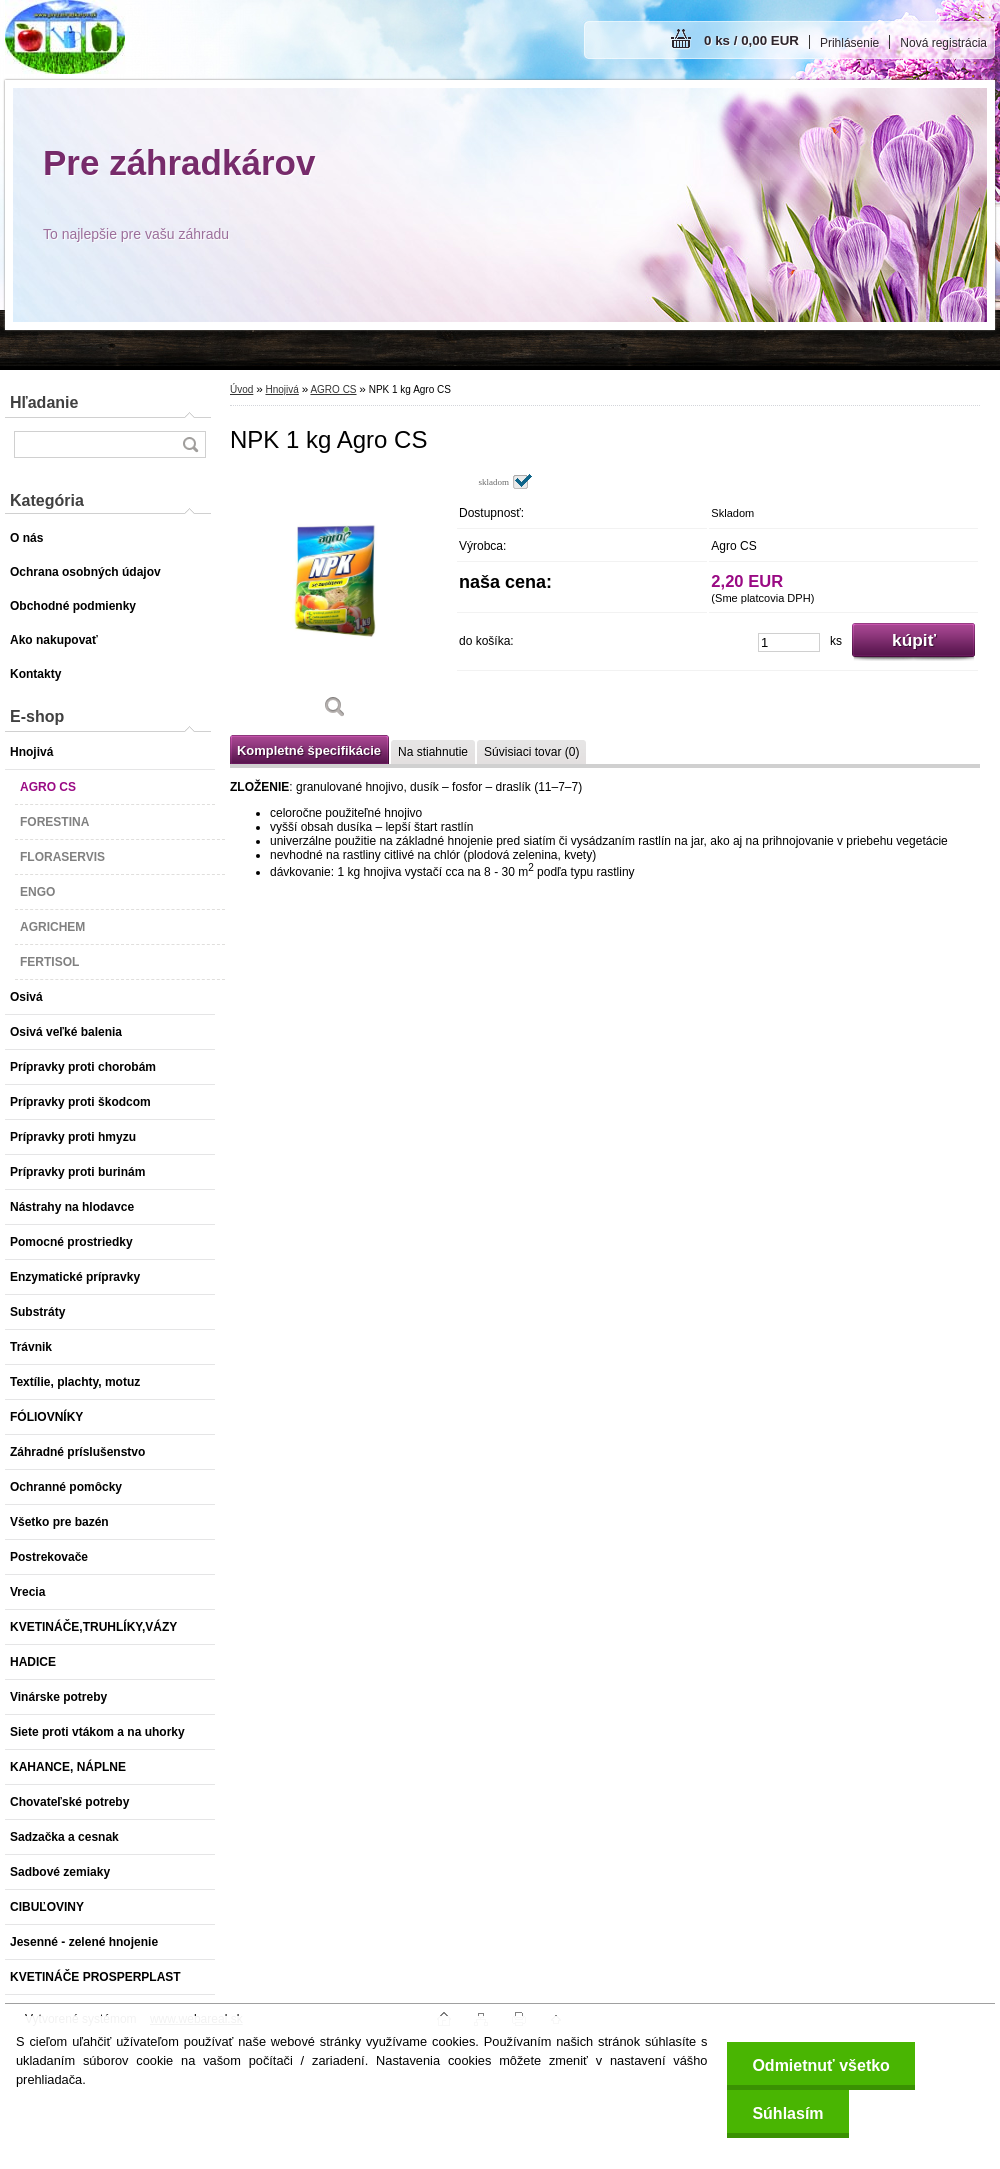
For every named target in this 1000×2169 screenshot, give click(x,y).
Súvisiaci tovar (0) (531, 752)
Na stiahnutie (433, 752)
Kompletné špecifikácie (309, 750)
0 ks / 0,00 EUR (751, 40)
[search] (190, 444)
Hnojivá (281, 389)
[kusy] (789, 642)
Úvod (241, 389)
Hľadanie (44, 402)
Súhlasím (787, 2113)
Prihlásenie (849, 43)
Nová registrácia (943, 43)
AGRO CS (333, 389)
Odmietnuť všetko (820, 2065)
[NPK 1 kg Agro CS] (335, 603)
